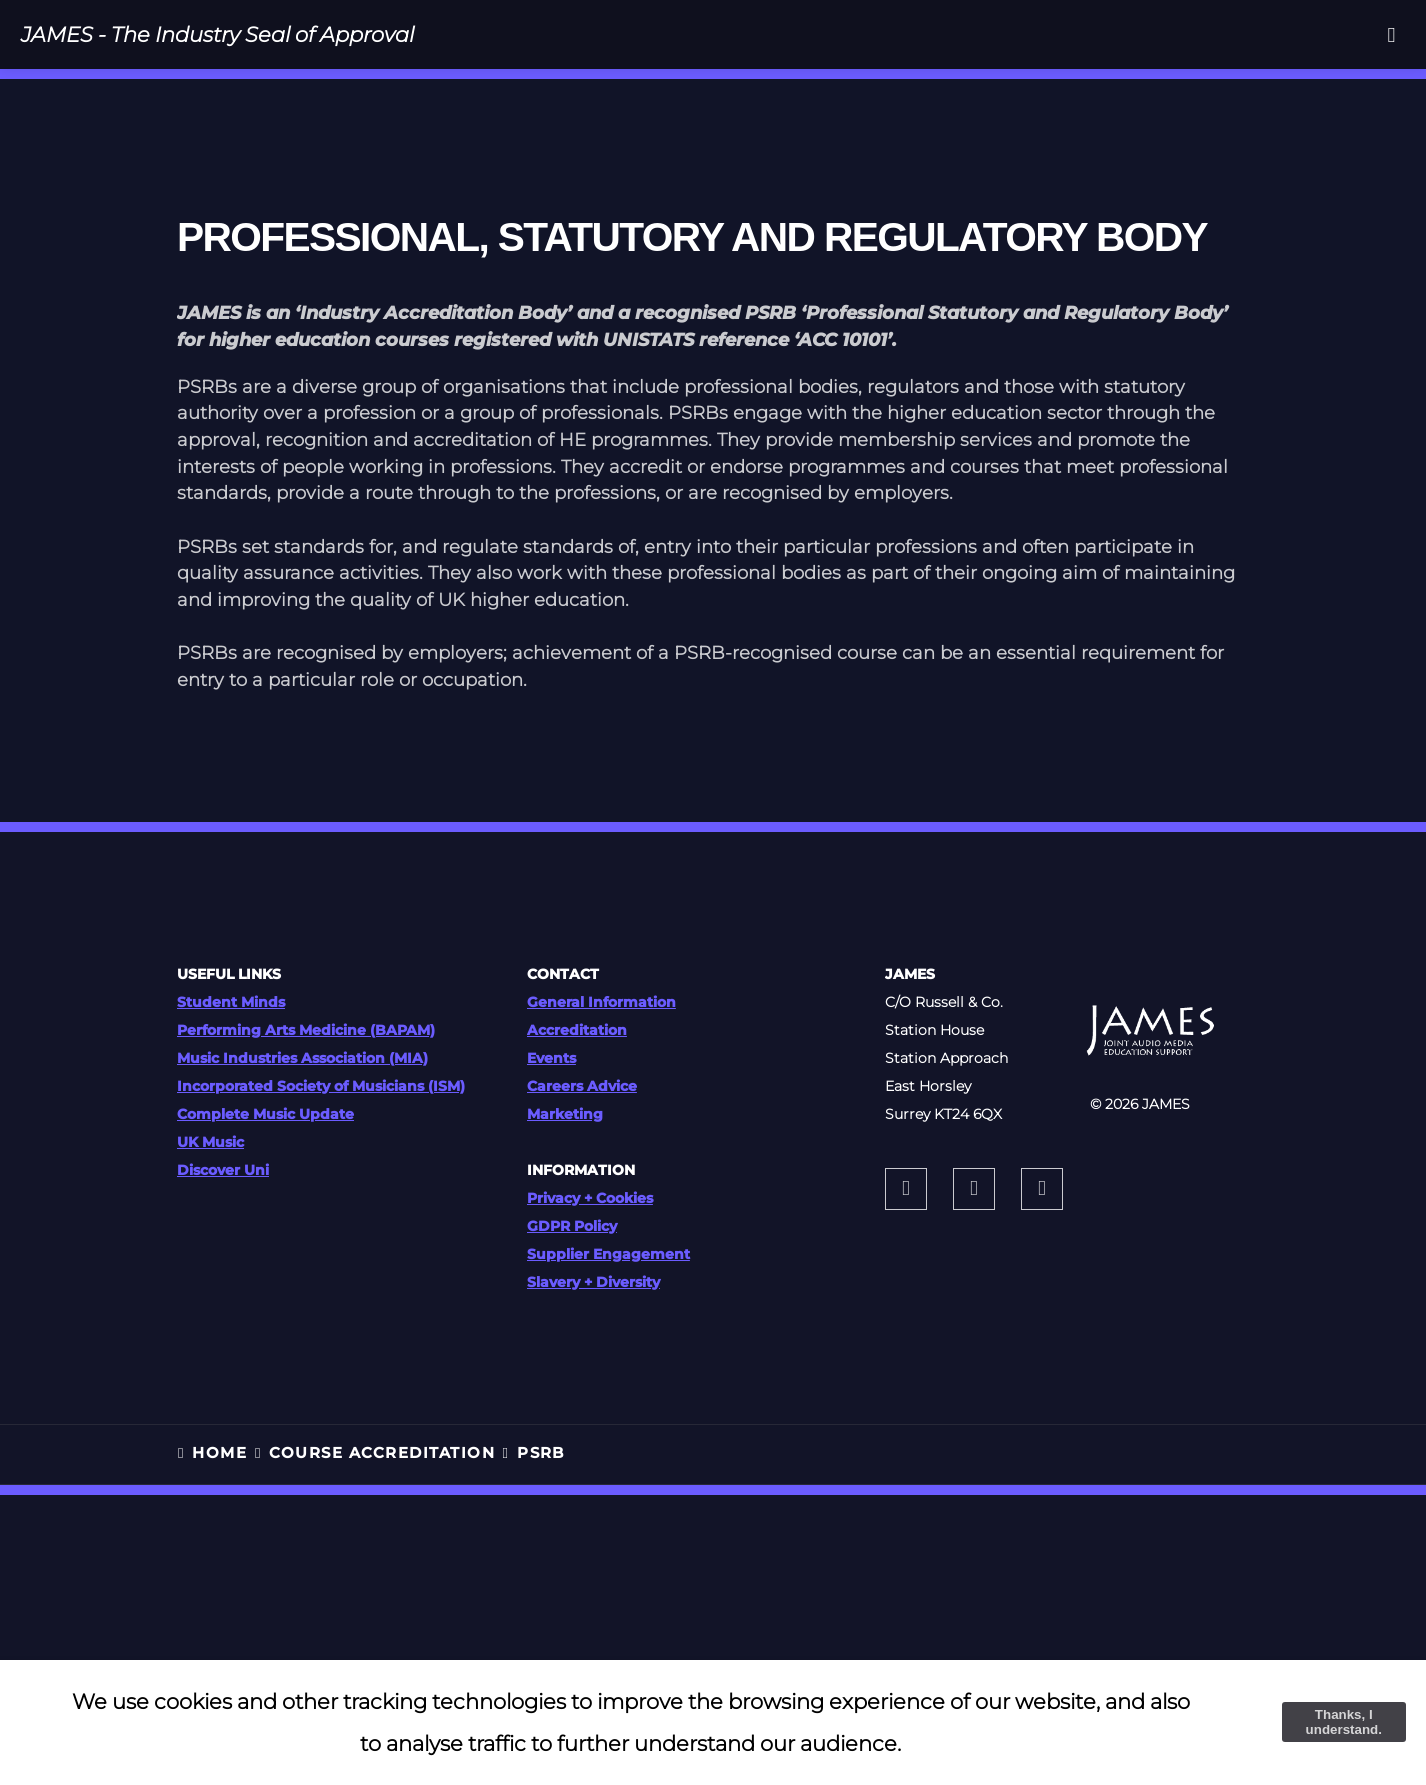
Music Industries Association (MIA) (302, 1058)
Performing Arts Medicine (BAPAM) (306, 1030)
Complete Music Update (265, 1114)
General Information (601, 1002)
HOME (219, 1453)
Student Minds (231, 1002)
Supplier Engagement (608, 1254)
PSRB (541, 1453)
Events (551, 1058)
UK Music (210, 1142)
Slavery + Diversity (593, 1282)
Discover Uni (223, 1170)
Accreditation (577, 1030)
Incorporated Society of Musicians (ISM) (321, 1086)
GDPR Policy (572, 1226)
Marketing (565, 1114)
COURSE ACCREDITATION (382, 1453)
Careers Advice (582, 1086)
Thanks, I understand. (1344, 1722)
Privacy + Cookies (590, 1198)
